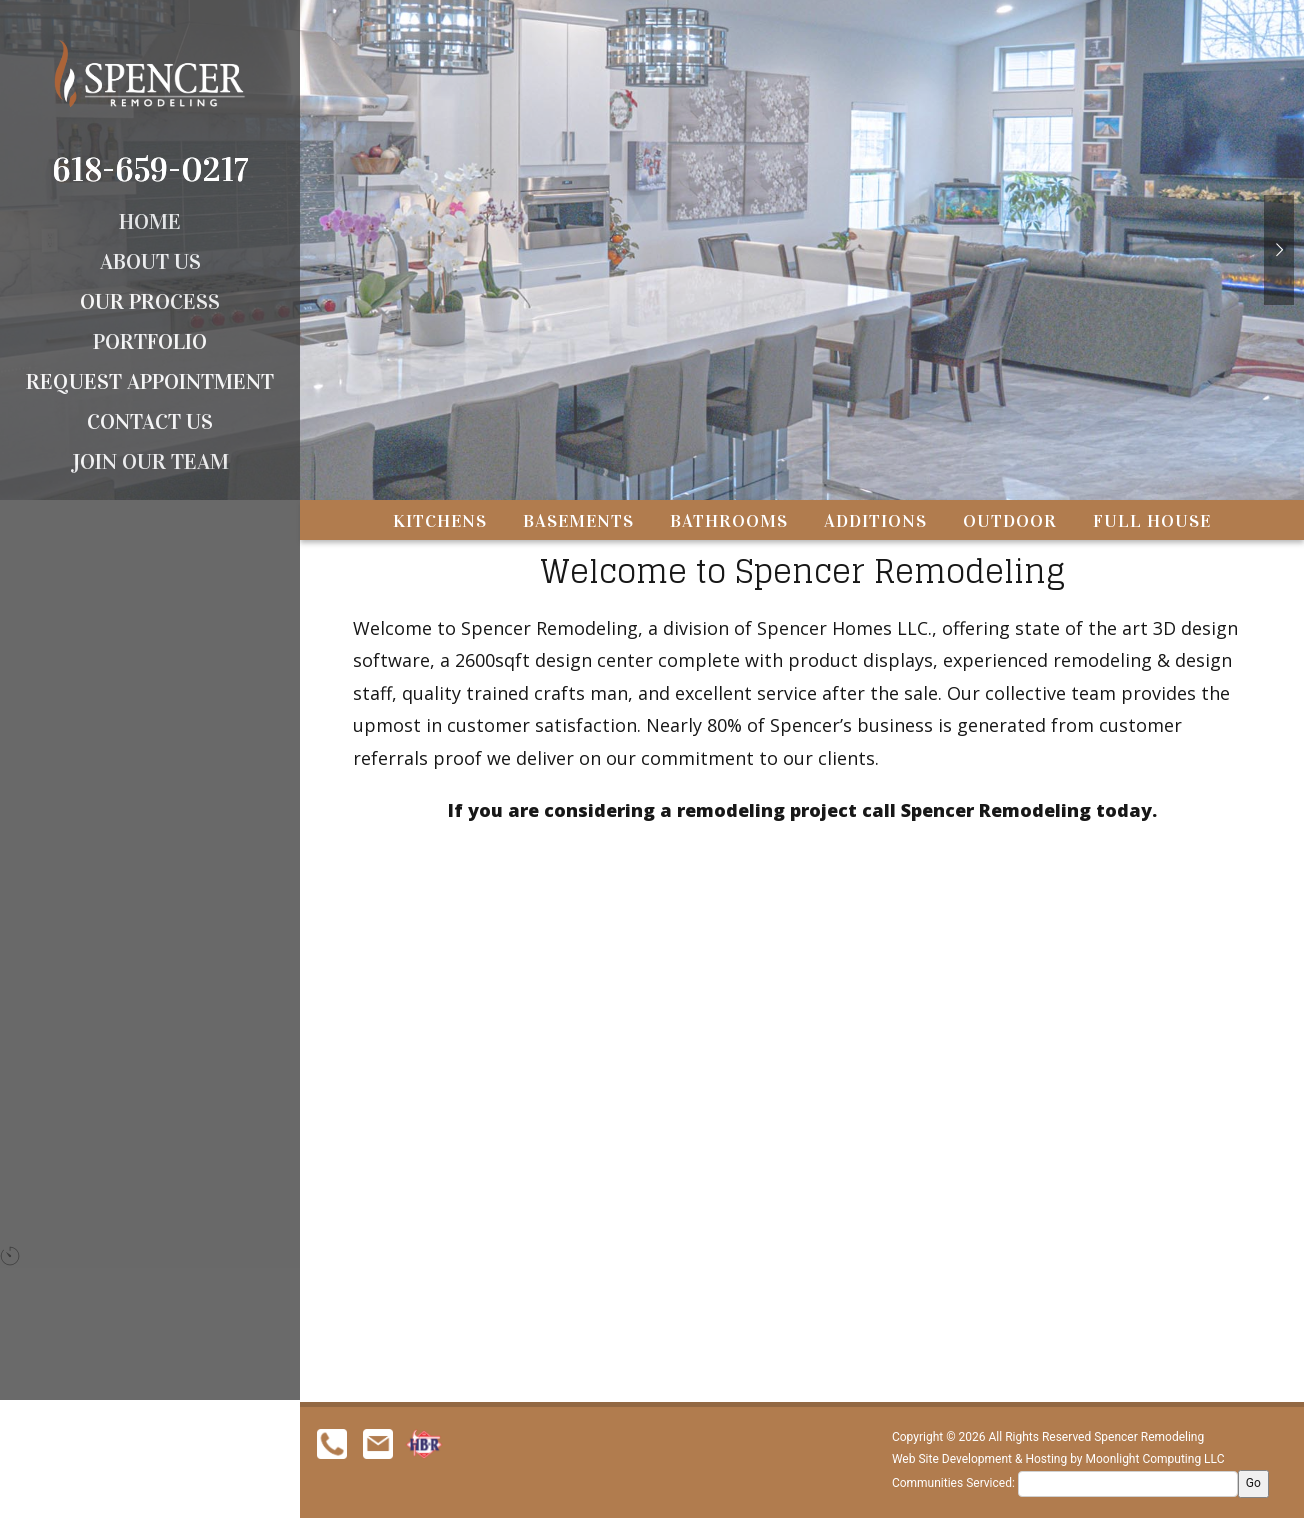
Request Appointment (150, 381)
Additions (875, 461)
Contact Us (150, 421)
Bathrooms (729, 461)
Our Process (150, 301)
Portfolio (150, 341)
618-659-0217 (150, 169)
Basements (578, 461)
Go (1253, 1483)
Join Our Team (150, 461)
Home (150, 221)
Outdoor (1010, 461)
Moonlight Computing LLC (1155, 1459)
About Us (150, 261)
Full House (1152, 461)
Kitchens (440, 461)
